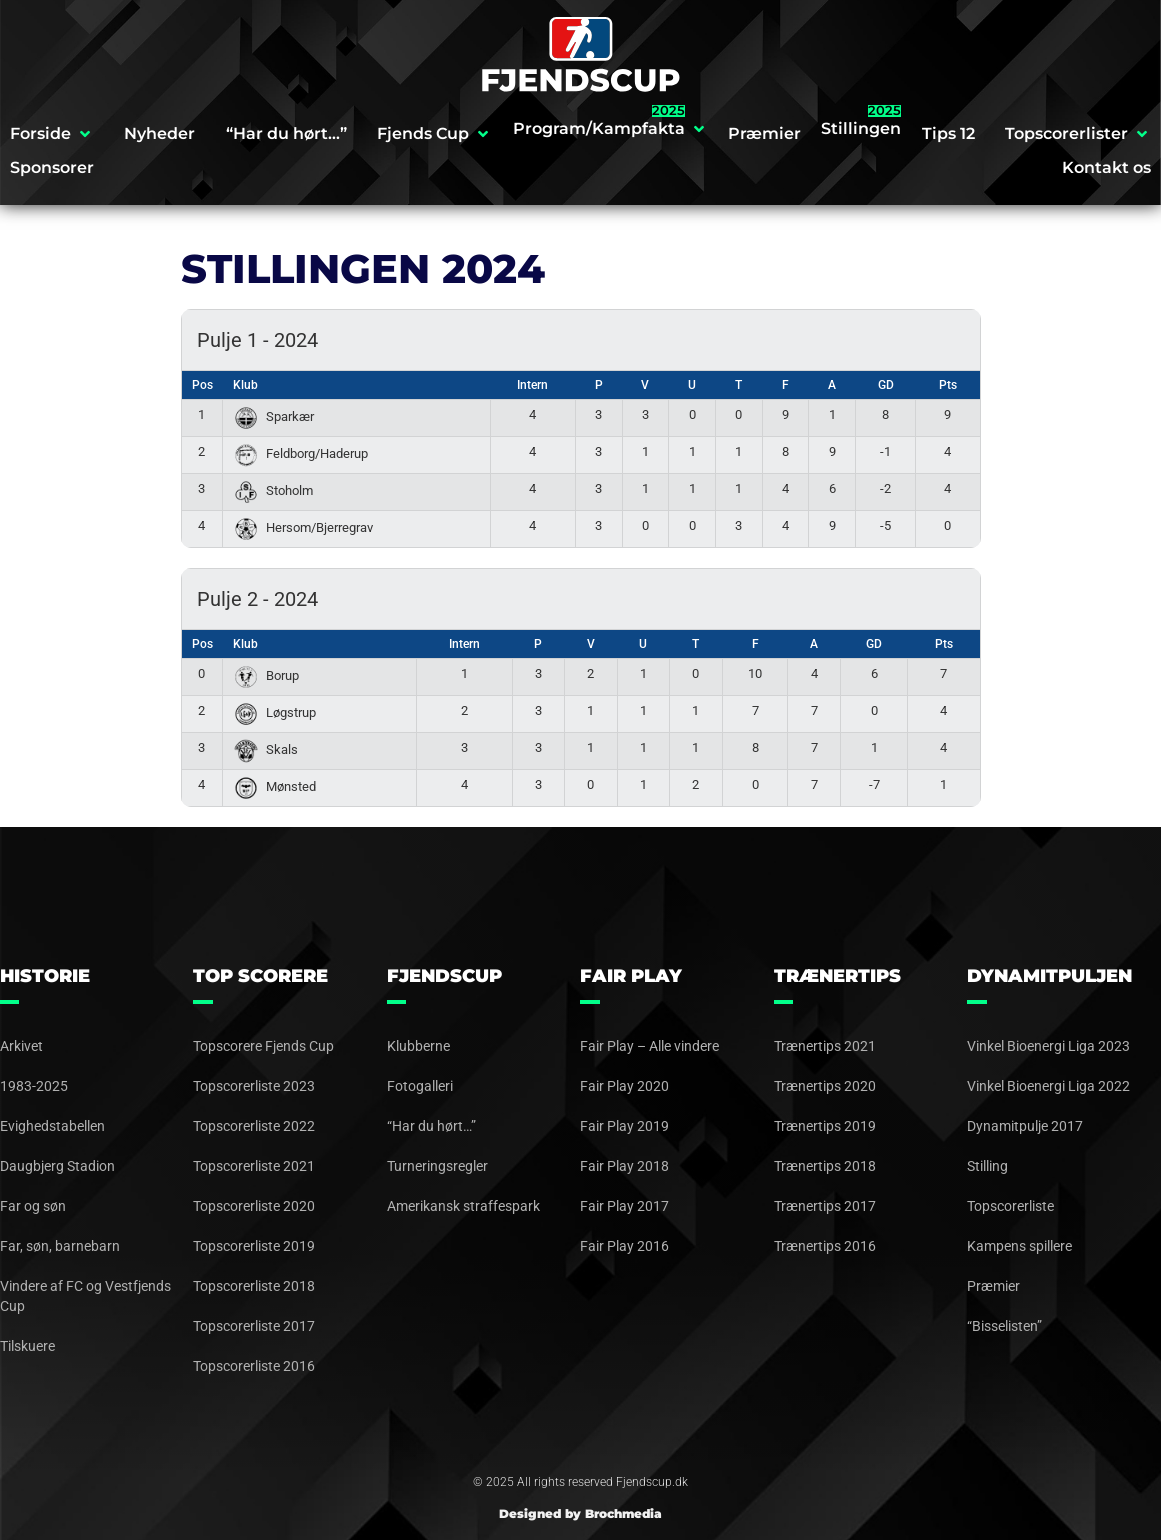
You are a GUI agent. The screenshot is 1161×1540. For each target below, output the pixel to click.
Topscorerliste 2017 (254, 1326)
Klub (245, 385)
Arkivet (21, 1046)
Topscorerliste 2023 (254, 1086)
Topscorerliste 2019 (254, 1246)
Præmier (993, 1286)
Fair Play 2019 (624, 1126)
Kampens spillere (1019, 1246)
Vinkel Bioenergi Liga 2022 (1048, 1086)
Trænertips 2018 (825, 1166)
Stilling (987, 1166)
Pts (948, 385)
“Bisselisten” (1004, 1326)
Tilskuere (27, 1346)
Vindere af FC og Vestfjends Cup (85, 1296)
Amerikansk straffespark (463, 1206)
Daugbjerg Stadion (57, 1166)
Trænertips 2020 (825, 1086)
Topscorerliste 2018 (254, 1286)
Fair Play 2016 (624, 1246)
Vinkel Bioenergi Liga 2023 (1048, 1046)
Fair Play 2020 (624, 1086)
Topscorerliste (1010, 1206)
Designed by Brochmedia (580, 1513)
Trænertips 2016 (825, 1246)
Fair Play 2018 (624, 1166)
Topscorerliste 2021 (254, 1166)
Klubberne (418, 1046)
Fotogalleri (420, 1086)
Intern (532, 385)
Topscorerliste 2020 (254, 1206)
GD (886, 385)
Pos (202, 385)
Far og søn (33, 1206)
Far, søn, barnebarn (60, 1246)
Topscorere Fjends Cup (263, 1046)
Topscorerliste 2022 (254, 1126)
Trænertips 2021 (825, 1046)
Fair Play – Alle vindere (649, 1046)
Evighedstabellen (52, 1126)
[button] (52, 134)
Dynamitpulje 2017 (1025, 1126)
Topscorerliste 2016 (254, 1366)
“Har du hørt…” (431, 1126)
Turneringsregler (437, 1166)
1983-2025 (34, 1086)
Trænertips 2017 (825, 1206)
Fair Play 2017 (624, 1206)
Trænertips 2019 (825, 1126)
